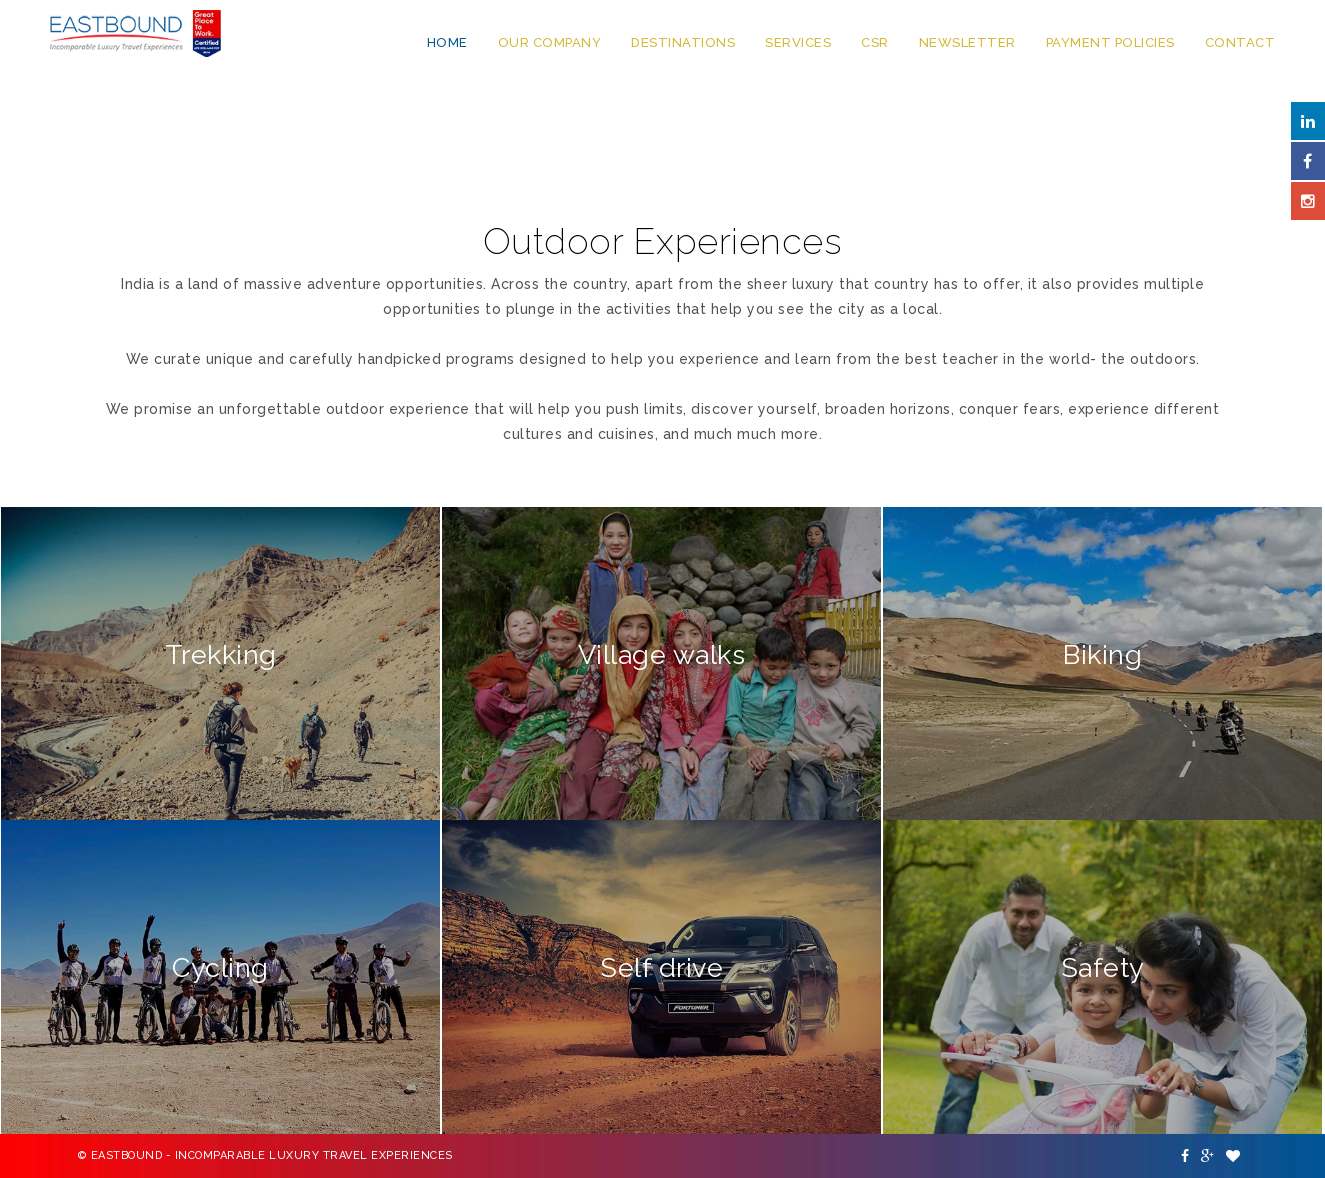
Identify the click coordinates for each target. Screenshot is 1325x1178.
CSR (875, 42)
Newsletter (967, 42)
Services (798, 42)
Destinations (683, 42)
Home (447, 42)
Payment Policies (1110, 42)
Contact (1240, 42)
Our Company (550, 42)
